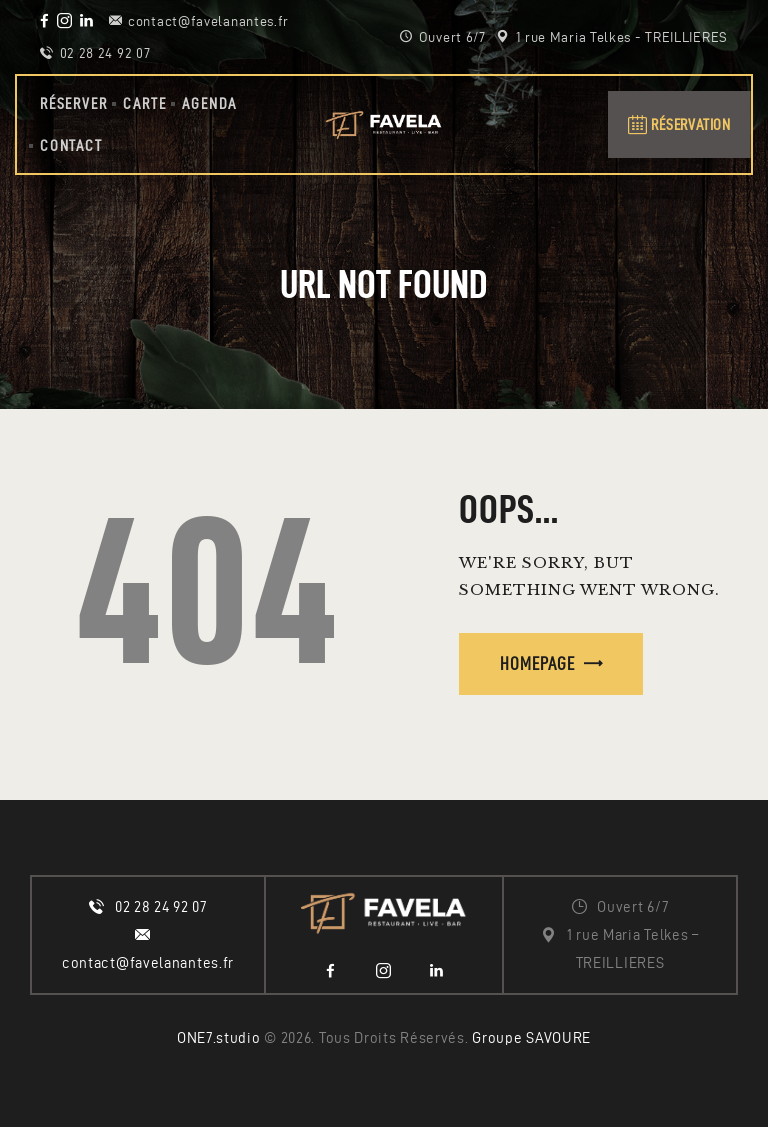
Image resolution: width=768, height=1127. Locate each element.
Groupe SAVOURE (531, 1038)
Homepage (537, 663)
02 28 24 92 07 (161, 907)
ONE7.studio (219, 1038)
